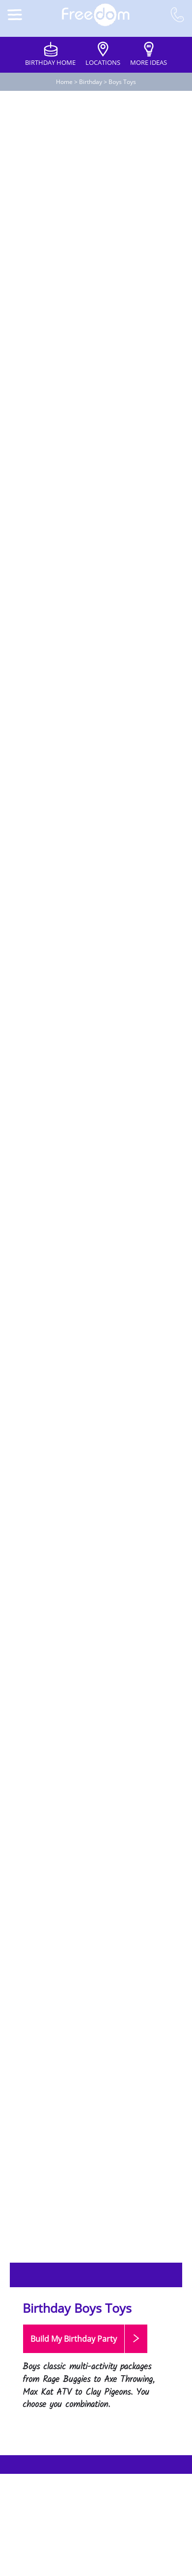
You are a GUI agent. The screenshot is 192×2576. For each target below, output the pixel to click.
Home (64, 82)
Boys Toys (122, 82)
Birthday (90, 82)
